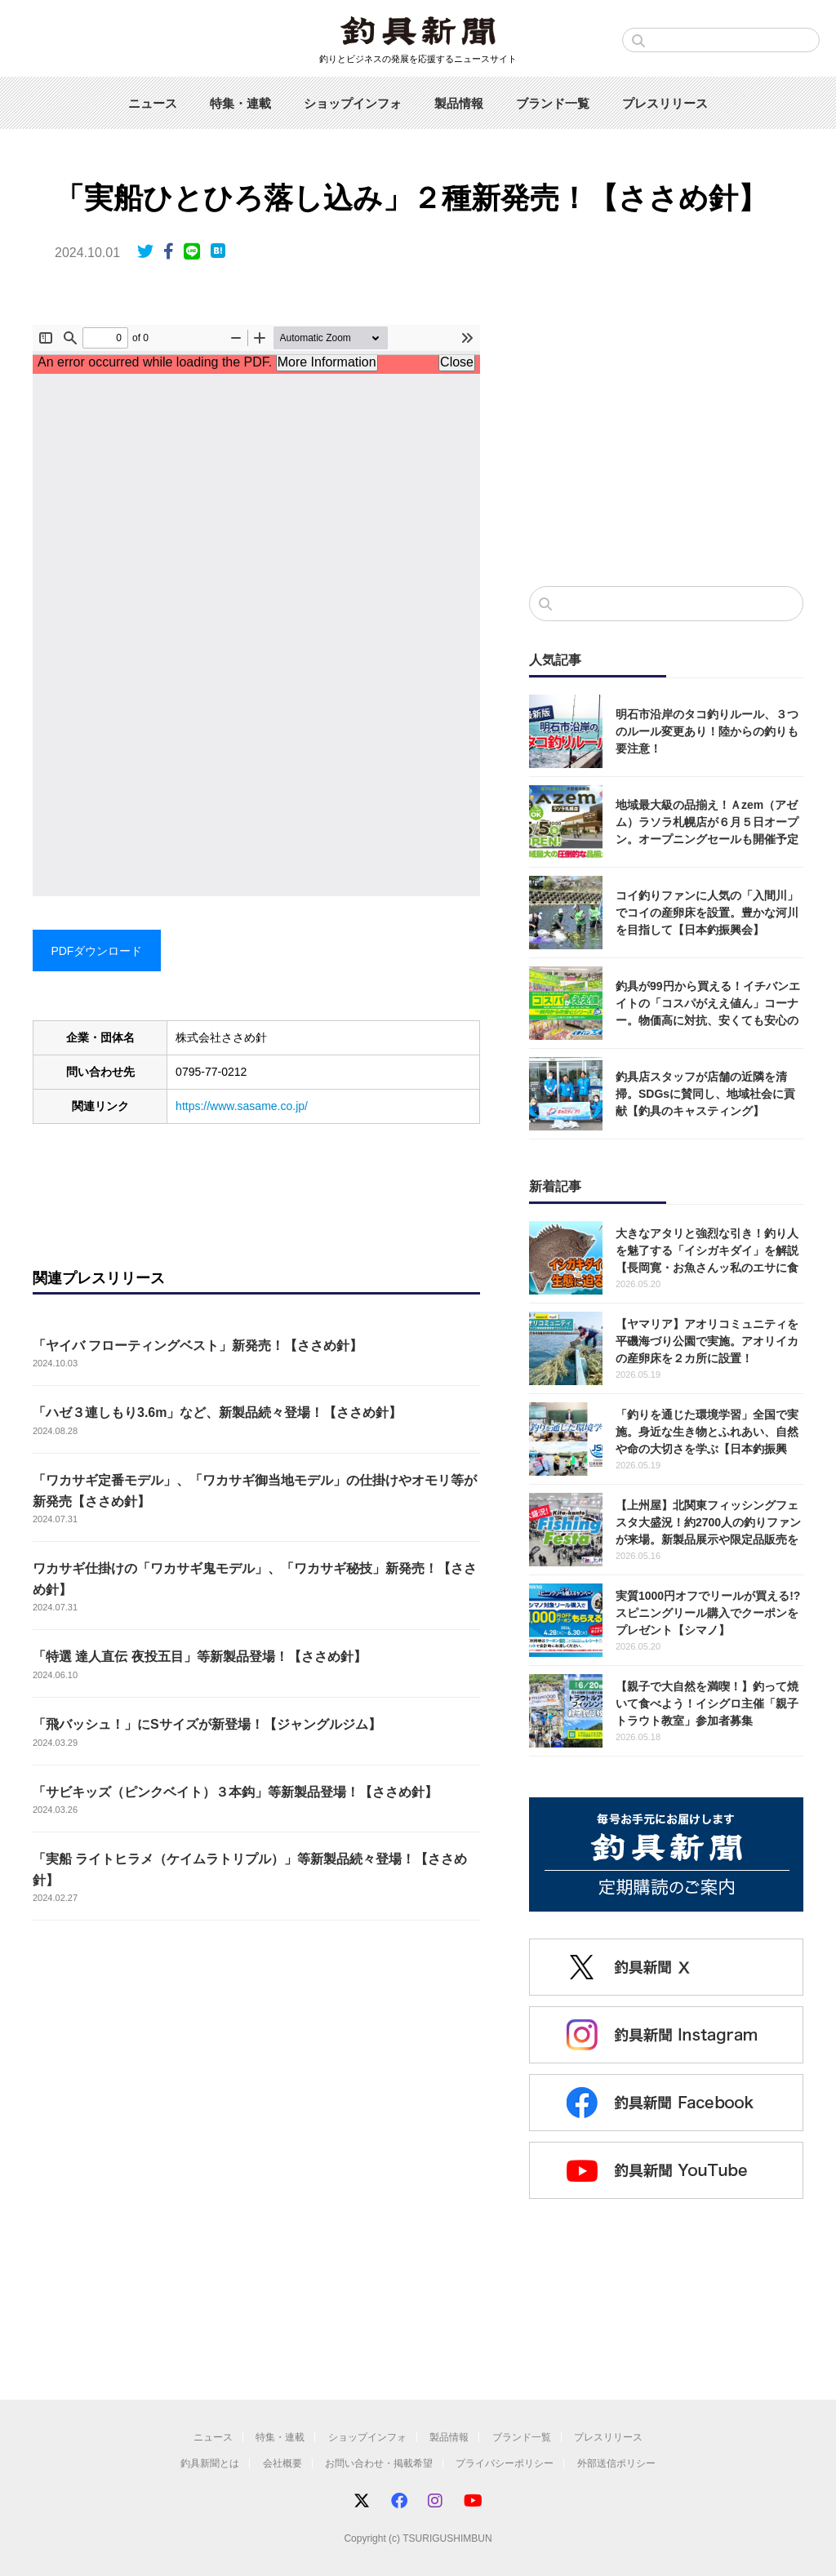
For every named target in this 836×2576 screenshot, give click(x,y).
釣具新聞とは (209, 2463)
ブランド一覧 (552, 103)
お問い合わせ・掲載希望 (379, 2463)
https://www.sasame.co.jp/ (242, 1106)
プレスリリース (665, 103)
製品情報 (458, 103)
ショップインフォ (353, 103)
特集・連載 (240, 103)
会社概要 (282, 2463)
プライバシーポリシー (505, 2463)
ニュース (152, 103)
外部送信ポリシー (616, 2463)
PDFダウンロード (96, 950)
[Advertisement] (666, 439)
